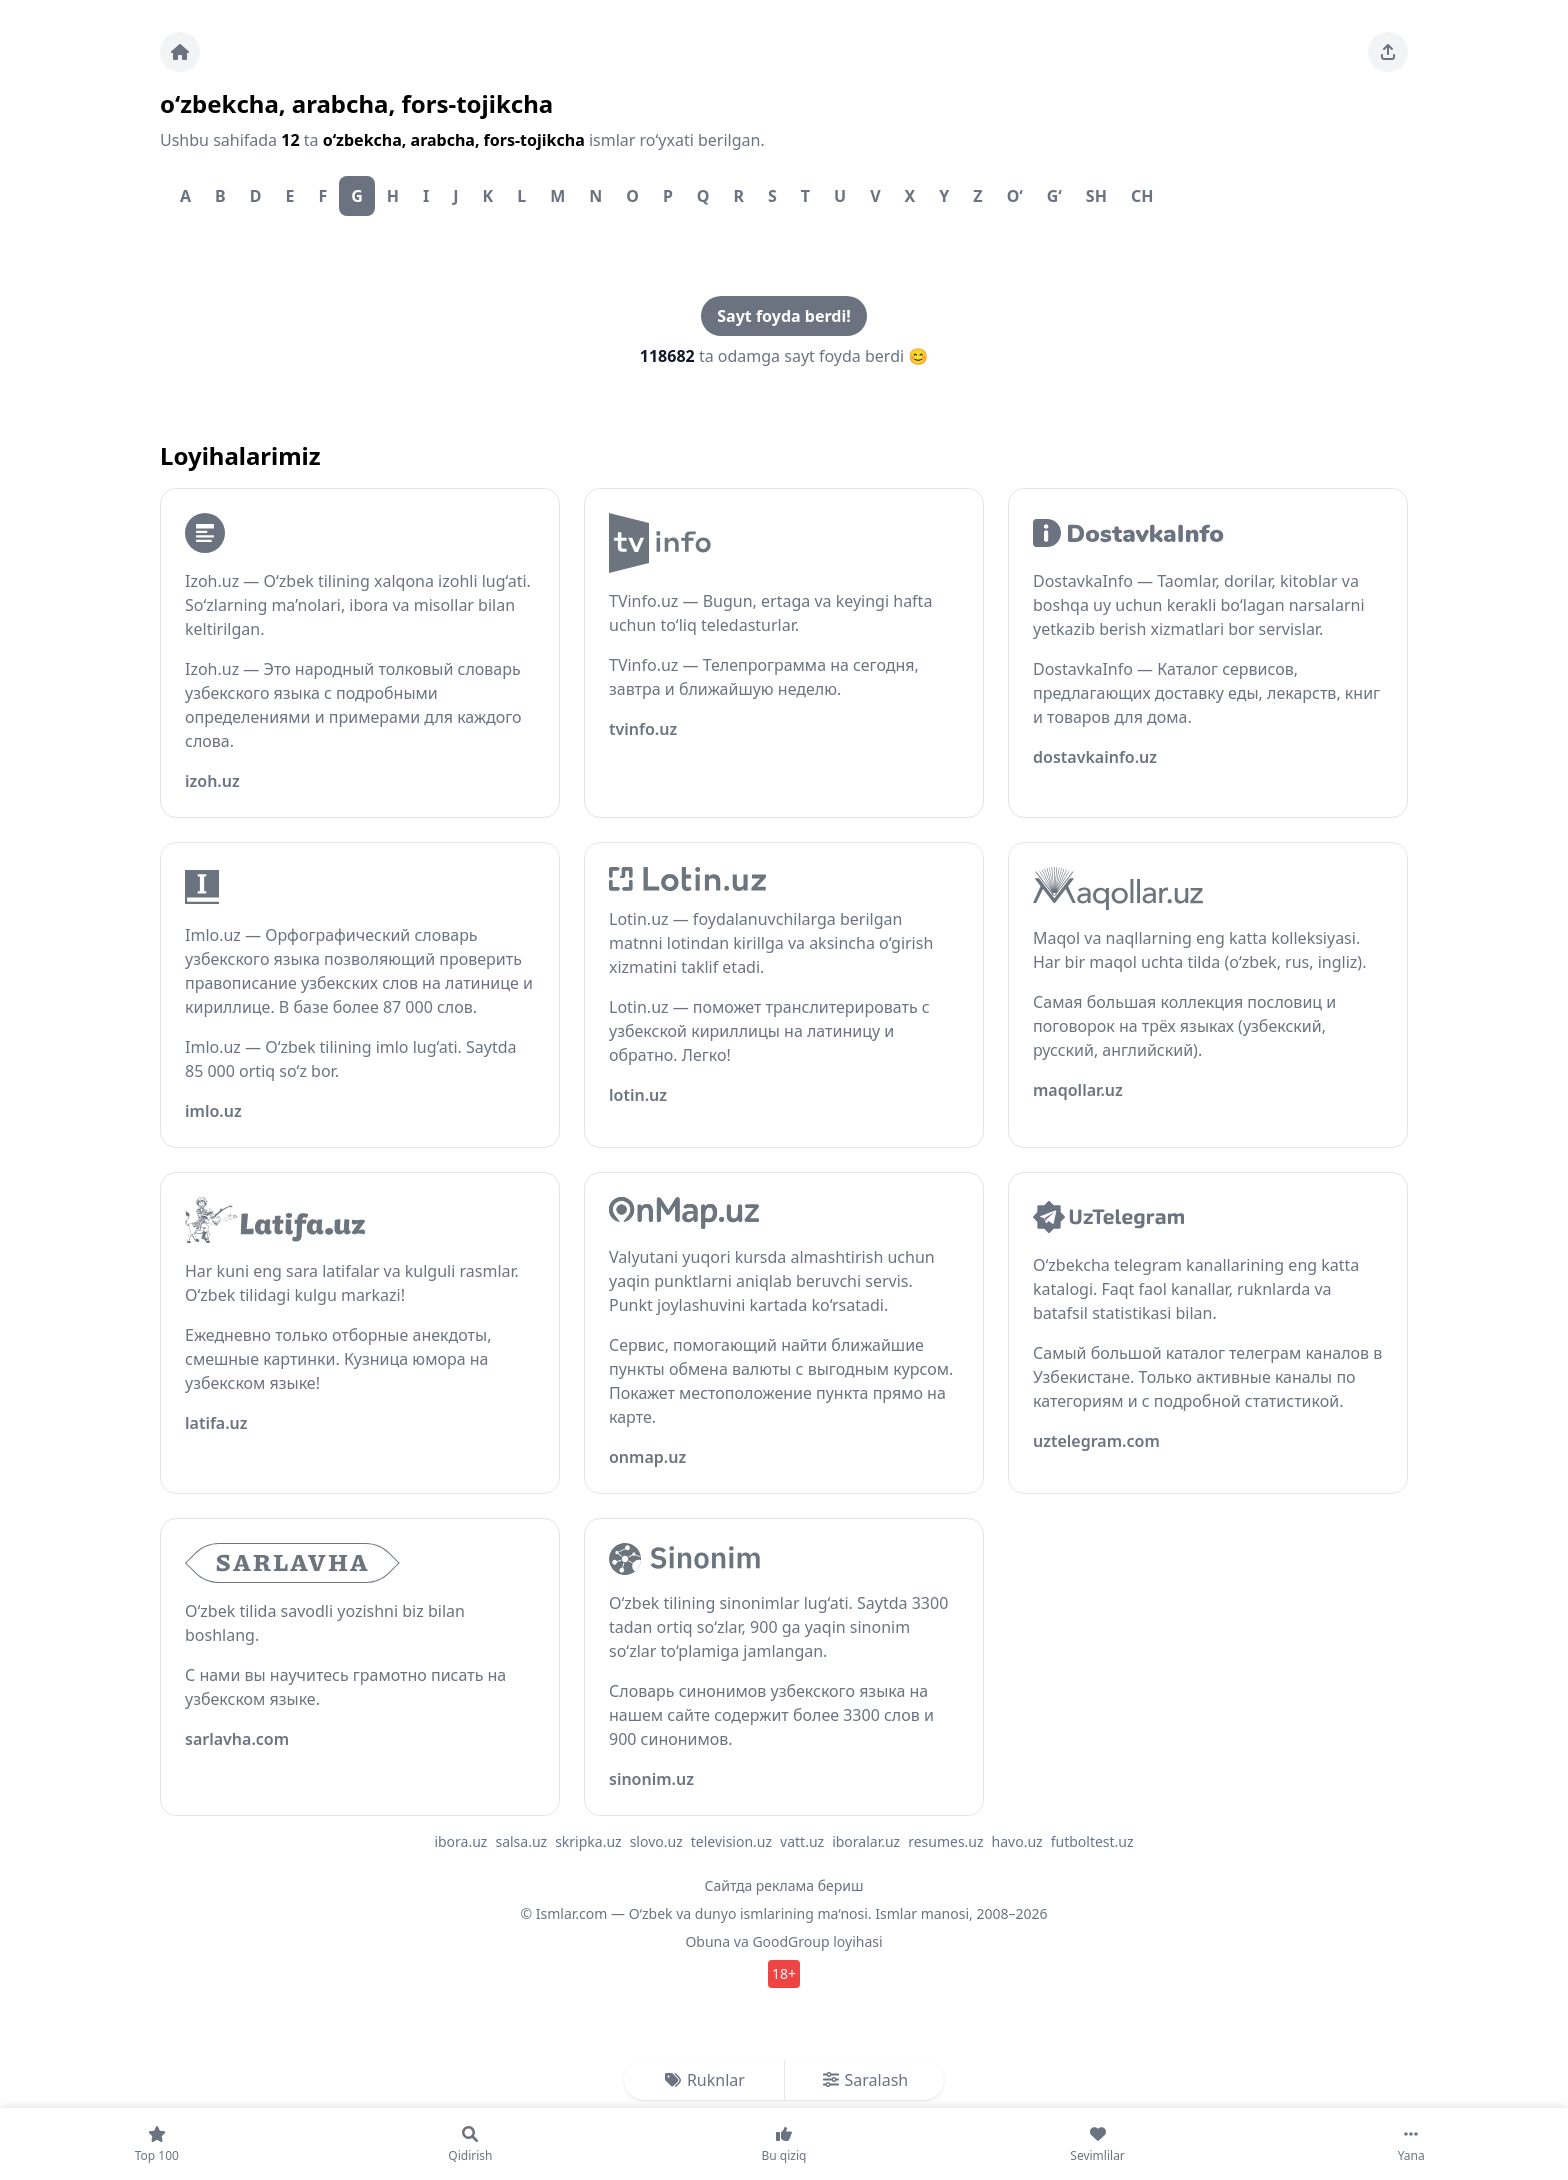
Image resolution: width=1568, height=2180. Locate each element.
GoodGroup (790, 1941)
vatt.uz (802, 1841)
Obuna (707, 1941)
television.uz (731, 1841)
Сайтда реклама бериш (784, 1885)
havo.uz (1017, 1841)
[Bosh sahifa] (180, 52)
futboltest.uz (1092, 1841)
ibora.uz (460, 1841)
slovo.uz (656, 1841)
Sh (1096, 196)
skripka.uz (588, 1841)
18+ (784, 1973)
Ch (1142, 196)
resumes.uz (945, 1841)
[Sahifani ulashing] (1388, 52)
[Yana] (1411, 2144)
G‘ (1054, 196)
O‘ (1015, 196)
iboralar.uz (866, 1841)
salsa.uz (521, 1841)
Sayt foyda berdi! (783, 316)
